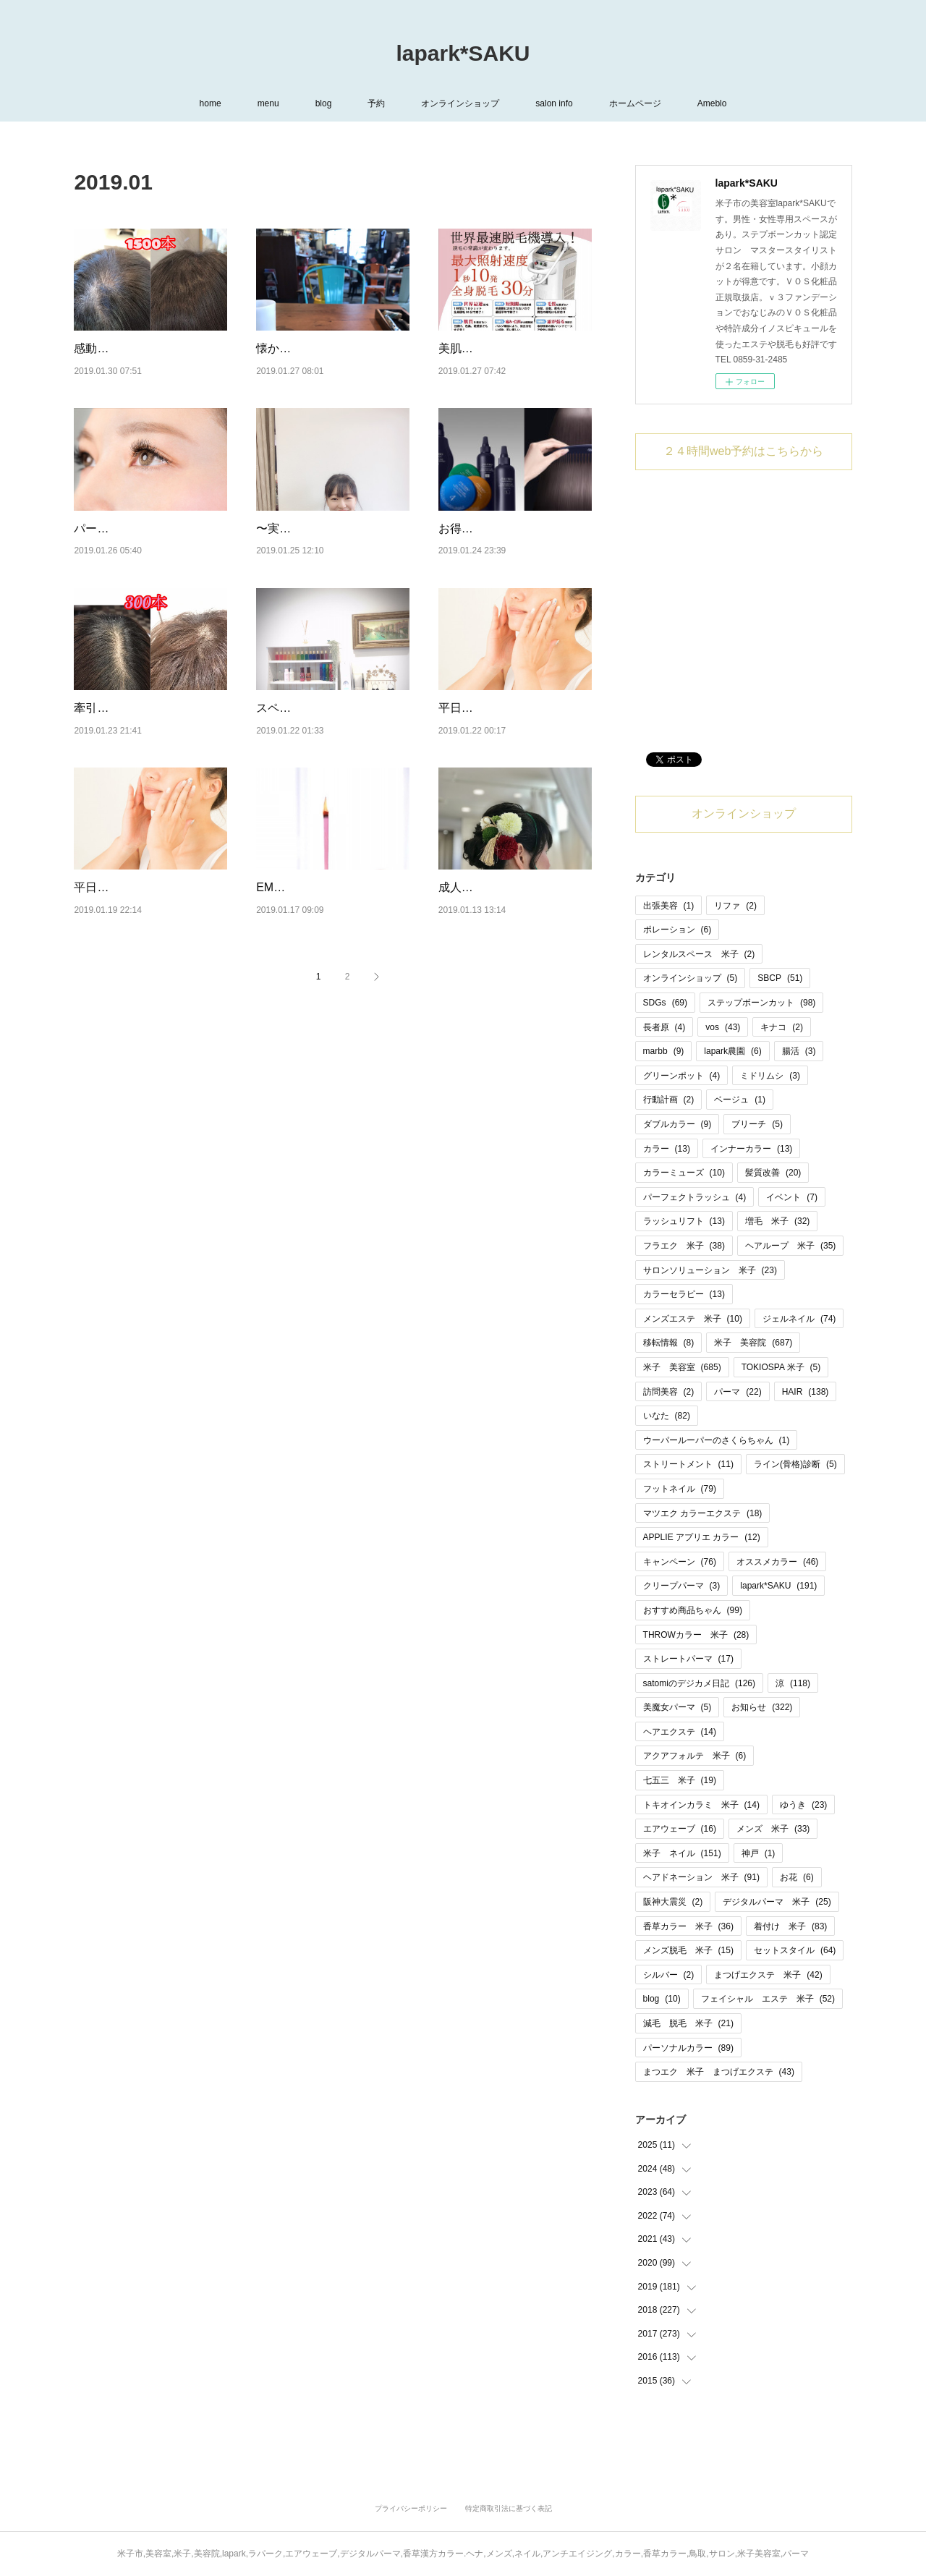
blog (323, 103)
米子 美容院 (753, 1343)
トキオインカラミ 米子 (701, 1805)
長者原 (664, 1027)
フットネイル (679, 1489)
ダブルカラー (677, 1124)
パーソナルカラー (688, 2048)
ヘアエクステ (679, 1732)
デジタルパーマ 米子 (777, 1902)
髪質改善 (773, 1173)
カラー (666, 1149)
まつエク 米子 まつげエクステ (718, 2072)
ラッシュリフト (684, 1221)
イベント (791, 1197)
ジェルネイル (799, 1319)
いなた (666, 1416)
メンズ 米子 (773, 1829)
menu (268, 103)
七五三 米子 (679, 1780)
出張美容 (668, 906)
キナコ (781, 1027)
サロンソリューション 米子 (710, 1270)
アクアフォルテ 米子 (695, 1756)
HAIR (805, 1392)
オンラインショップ (460, 103)
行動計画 (668, 1099)
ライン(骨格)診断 (795, 1464)
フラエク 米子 (684, 1246)
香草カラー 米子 (688, 1926)
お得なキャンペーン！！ (502, 546)
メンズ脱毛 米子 (688, 1950)
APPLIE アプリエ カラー (701, 1537)
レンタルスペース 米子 (699, 954)
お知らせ (761, 1707)
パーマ (737, 1392)
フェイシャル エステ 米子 (768, 1999)
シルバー (668, 1975)
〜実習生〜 (285, 546)
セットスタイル (795, 1950)
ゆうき (803, 1805)
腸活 (799, 1051)
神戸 (759, 1853)
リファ (735, 906)
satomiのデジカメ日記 (699, 1683)
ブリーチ (757, 1124)
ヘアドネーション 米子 (701, 1877)
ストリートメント (688, 1464)
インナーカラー (751, 1149)
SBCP (779, 978)
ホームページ (635, 103)
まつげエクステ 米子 (768, 1975)
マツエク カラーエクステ (703, 1513)
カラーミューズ (684, 1173)
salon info (553, 103)
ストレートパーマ (688, 1659)
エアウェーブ (679, 1829)
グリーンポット (682, 1076)
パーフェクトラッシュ (695, 1197)
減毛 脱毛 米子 (688, 2023)
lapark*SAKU (463, 53)
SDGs (665, 1003)
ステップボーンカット (761, 1003)
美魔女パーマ (677, 1707)
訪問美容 (668, 1392)
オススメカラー (777, 1562)
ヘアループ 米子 (790, 1246)
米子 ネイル (682, 1853)
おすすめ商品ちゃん (692, 1610)
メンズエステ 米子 (692, 1319)
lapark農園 (732, 1051)
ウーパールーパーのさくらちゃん (716, 1440)
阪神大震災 (673, 1902)
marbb (663, 1051)
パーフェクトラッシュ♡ (137, 546)
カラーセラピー (684, 1294)
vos (722, 1027)
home (210, 103)
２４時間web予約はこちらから (743, 451)
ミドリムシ (770, 1076)
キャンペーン (679, 1562)
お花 (797, 1877)
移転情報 (668, 1343)
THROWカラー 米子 (696, 1635)
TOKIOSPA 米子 (781, 1367)
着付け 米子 (790, 1926)
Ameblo (712, 103)
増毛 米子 (777, 1221)
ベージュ (739, 1099)
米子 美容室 (682, 1367)
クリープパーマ (682, 1586)
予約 (376, 103)
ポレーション (677, 929)
